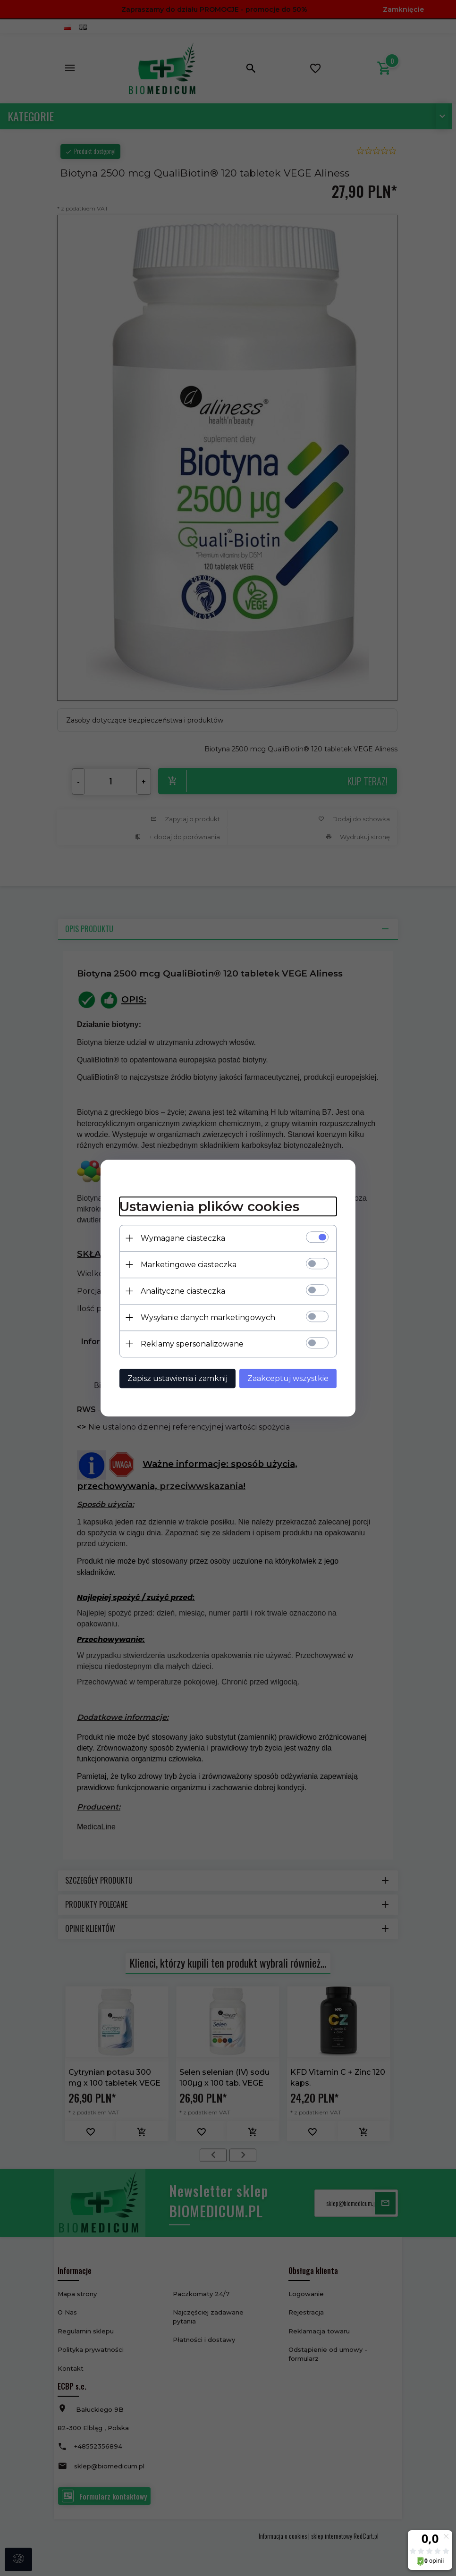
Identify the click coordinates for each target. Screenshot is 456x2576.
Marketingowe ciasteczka (188, 1264)
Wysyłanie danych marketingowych (208, 1317)
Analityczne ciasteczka (183, 1291)
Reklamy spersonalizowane (192, 1343)
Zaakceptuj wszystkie (288, 1378)
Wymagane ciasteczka (183, 1238)
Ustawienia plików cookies (209, 1206)
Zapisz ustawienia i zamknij (177, 1378)
